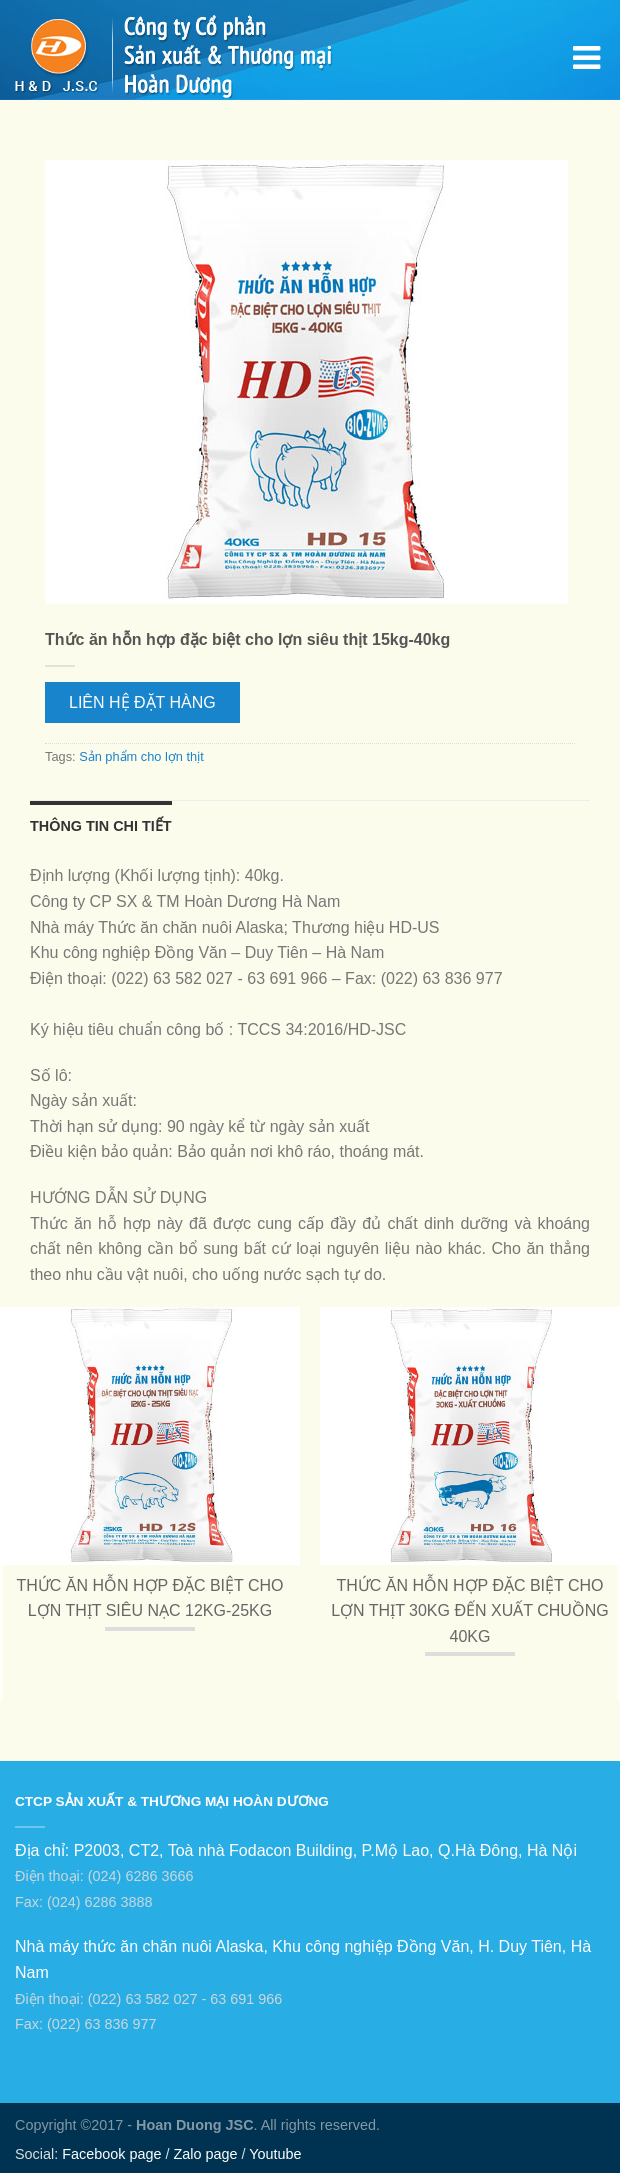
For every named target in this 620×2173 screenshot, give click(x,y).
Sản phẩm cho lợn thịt (141, 756)
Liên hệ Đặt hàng (142, 702)
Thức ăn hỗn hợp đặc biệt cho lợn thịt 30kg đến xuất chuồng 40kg (470, 1611)
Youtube (275, 2154)
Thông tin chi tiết (101, 826)
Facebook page (111, 2154)
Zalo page (205, 2154)
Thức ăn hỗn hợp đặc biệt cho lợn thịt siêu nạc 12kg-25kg (149, 1598)
